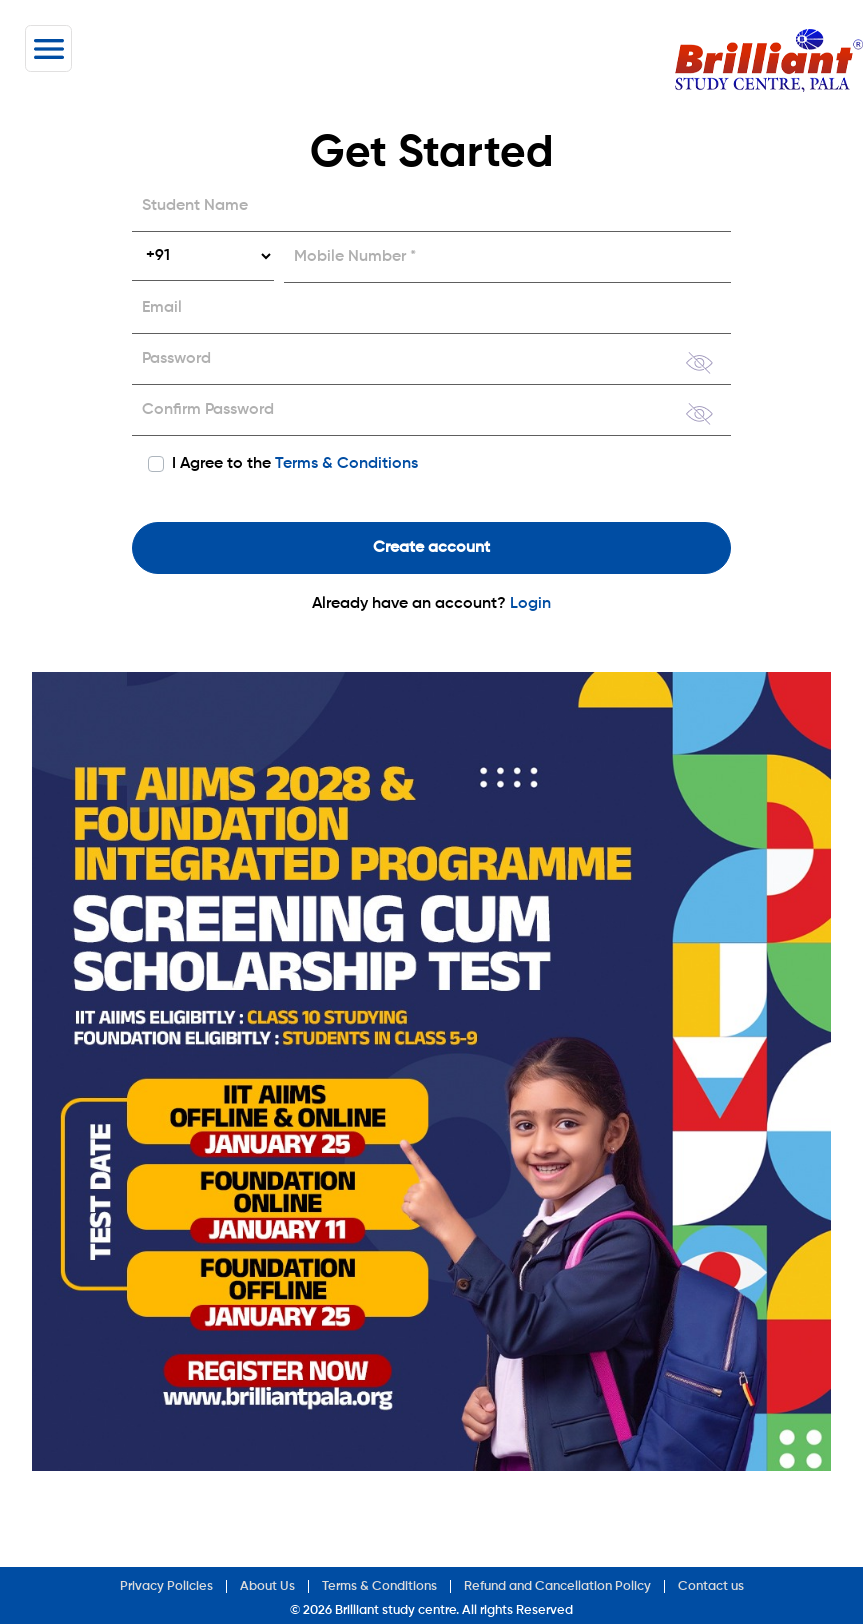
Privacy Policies (166, 1586)
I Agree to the (295, 464)
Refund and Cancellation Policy (557, 1586)
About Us (267, 1586)
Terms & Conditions (346, 464)
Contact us (711, 1586)
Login (530, 604)
